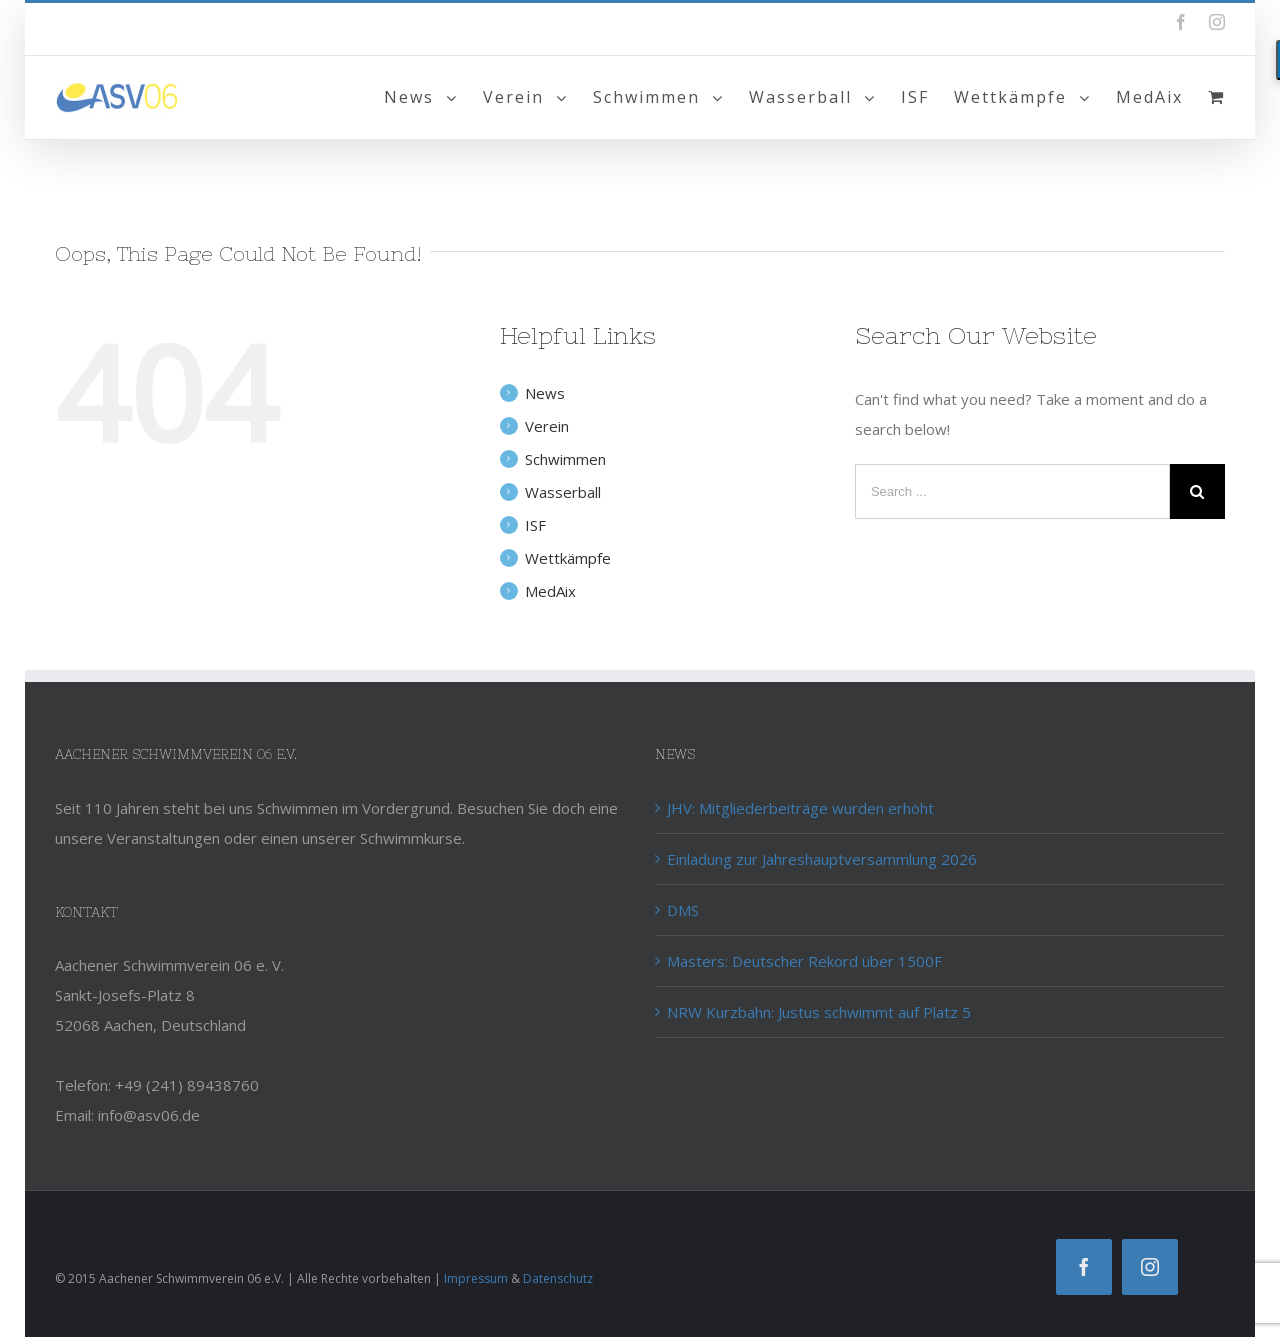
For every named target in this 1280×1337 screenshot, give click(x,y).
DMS (683, 910)
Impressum (476, 1278)
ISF (535, 525)
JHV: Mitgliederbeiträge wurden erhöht (800, 808)
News (545, 393)
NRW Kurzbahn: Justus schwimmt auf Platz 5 (819, 1012)
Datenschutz (558, 1278)
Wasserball (563, 492)
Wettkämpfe (568, 558)
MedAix (550, 591)
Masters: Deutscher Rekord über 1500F (804, 961)
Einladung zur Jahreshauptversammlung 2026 (822, 859)
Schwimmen (565, 459)
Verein (547, 426)
